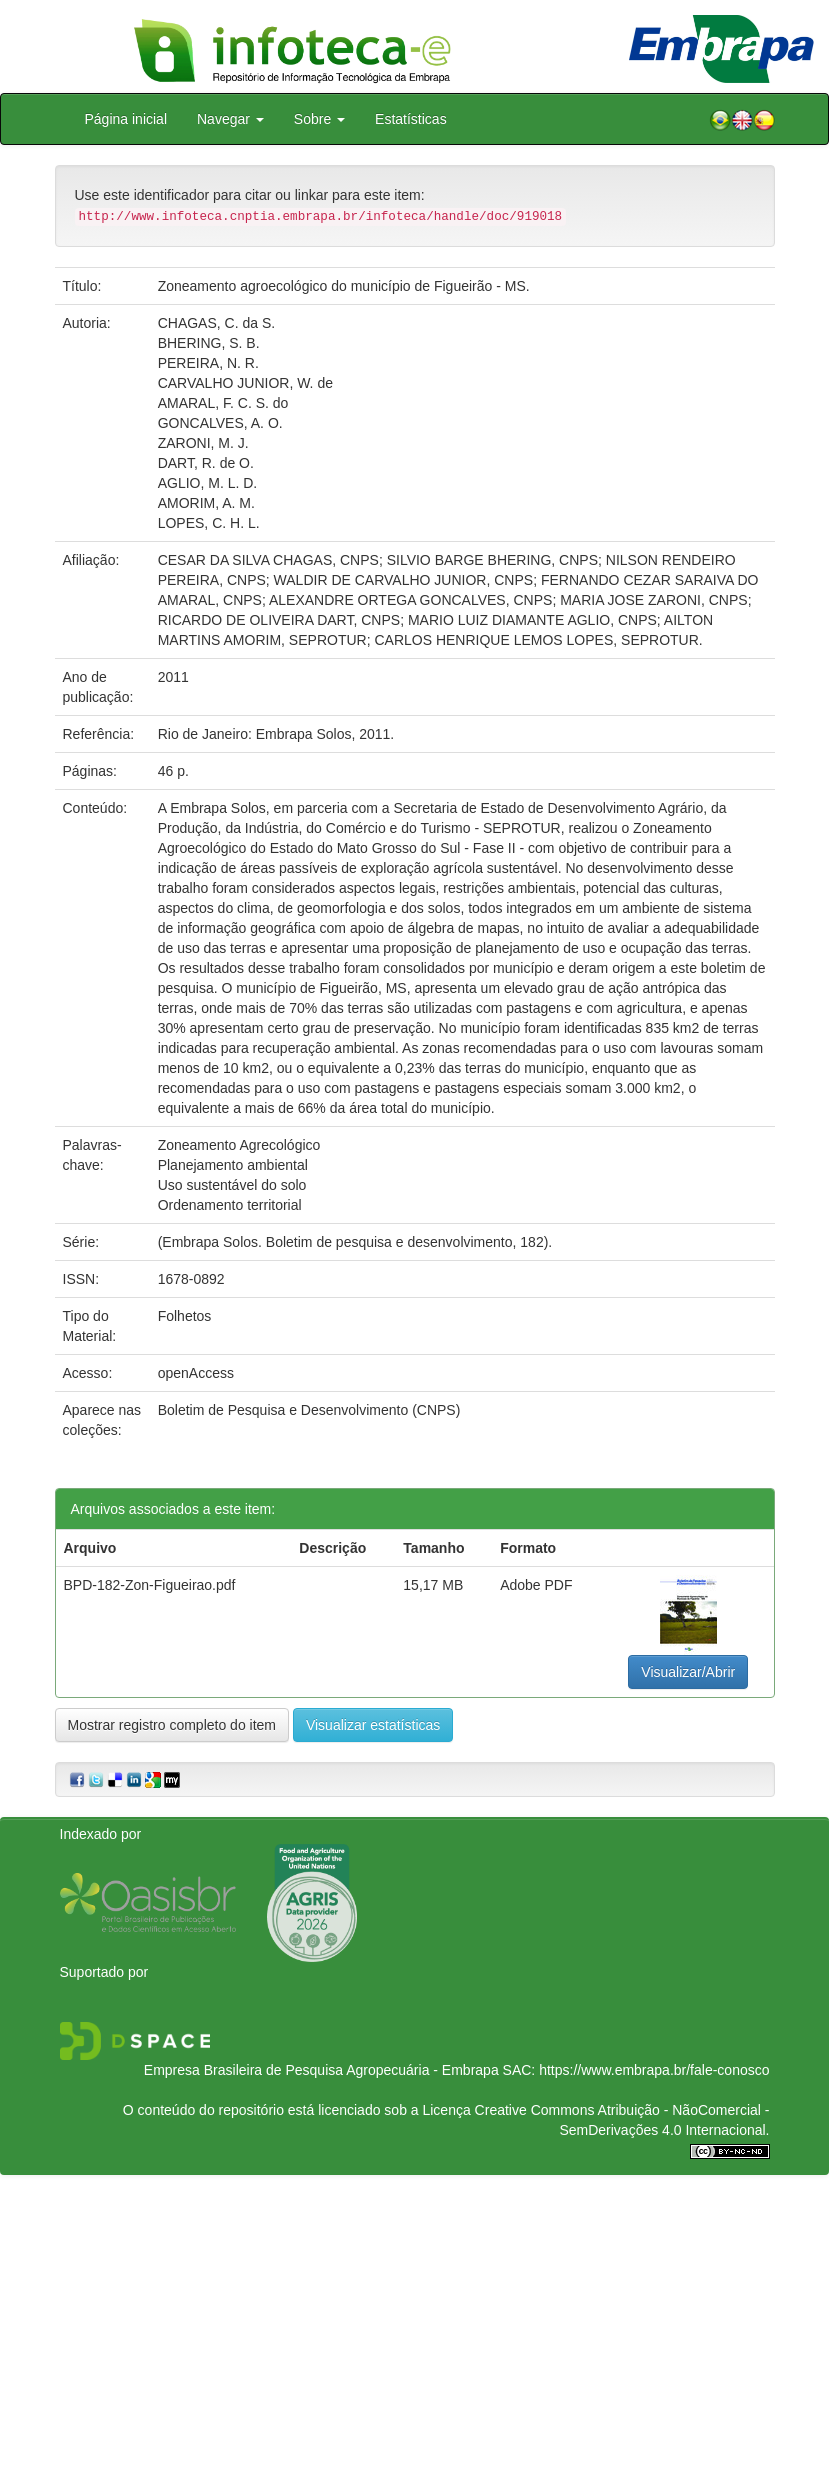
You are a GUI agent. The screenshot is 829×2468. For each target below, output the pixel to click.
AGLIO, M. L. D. (208, 483)
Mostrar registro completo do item (172, 1725)
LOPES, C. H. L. (209, 523)
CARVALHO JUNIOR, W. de (245, 383)
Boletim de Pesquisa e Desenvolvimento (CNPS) (309, 1410)
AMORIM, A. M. (206, 503)
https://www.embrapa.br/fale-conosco (654, 2070)
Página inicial (126, 119)
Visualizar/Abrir (688, 1672)
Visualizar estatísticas (373, 1725)
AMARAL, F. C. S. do (223, 403)
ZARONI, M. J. (203, 443)
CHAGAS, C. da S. (216, 323)
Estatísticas (411, 119)
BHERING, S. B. (209, 343)
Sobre (319, 119)
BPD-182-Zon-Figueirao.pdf (150, 1585)
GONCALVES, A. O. (220, 423)
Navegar (230, 119)
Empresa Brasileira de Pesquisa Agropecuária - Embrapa (321, 2070)
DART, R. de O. (206, 463)
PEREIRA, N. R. (208, 363)
